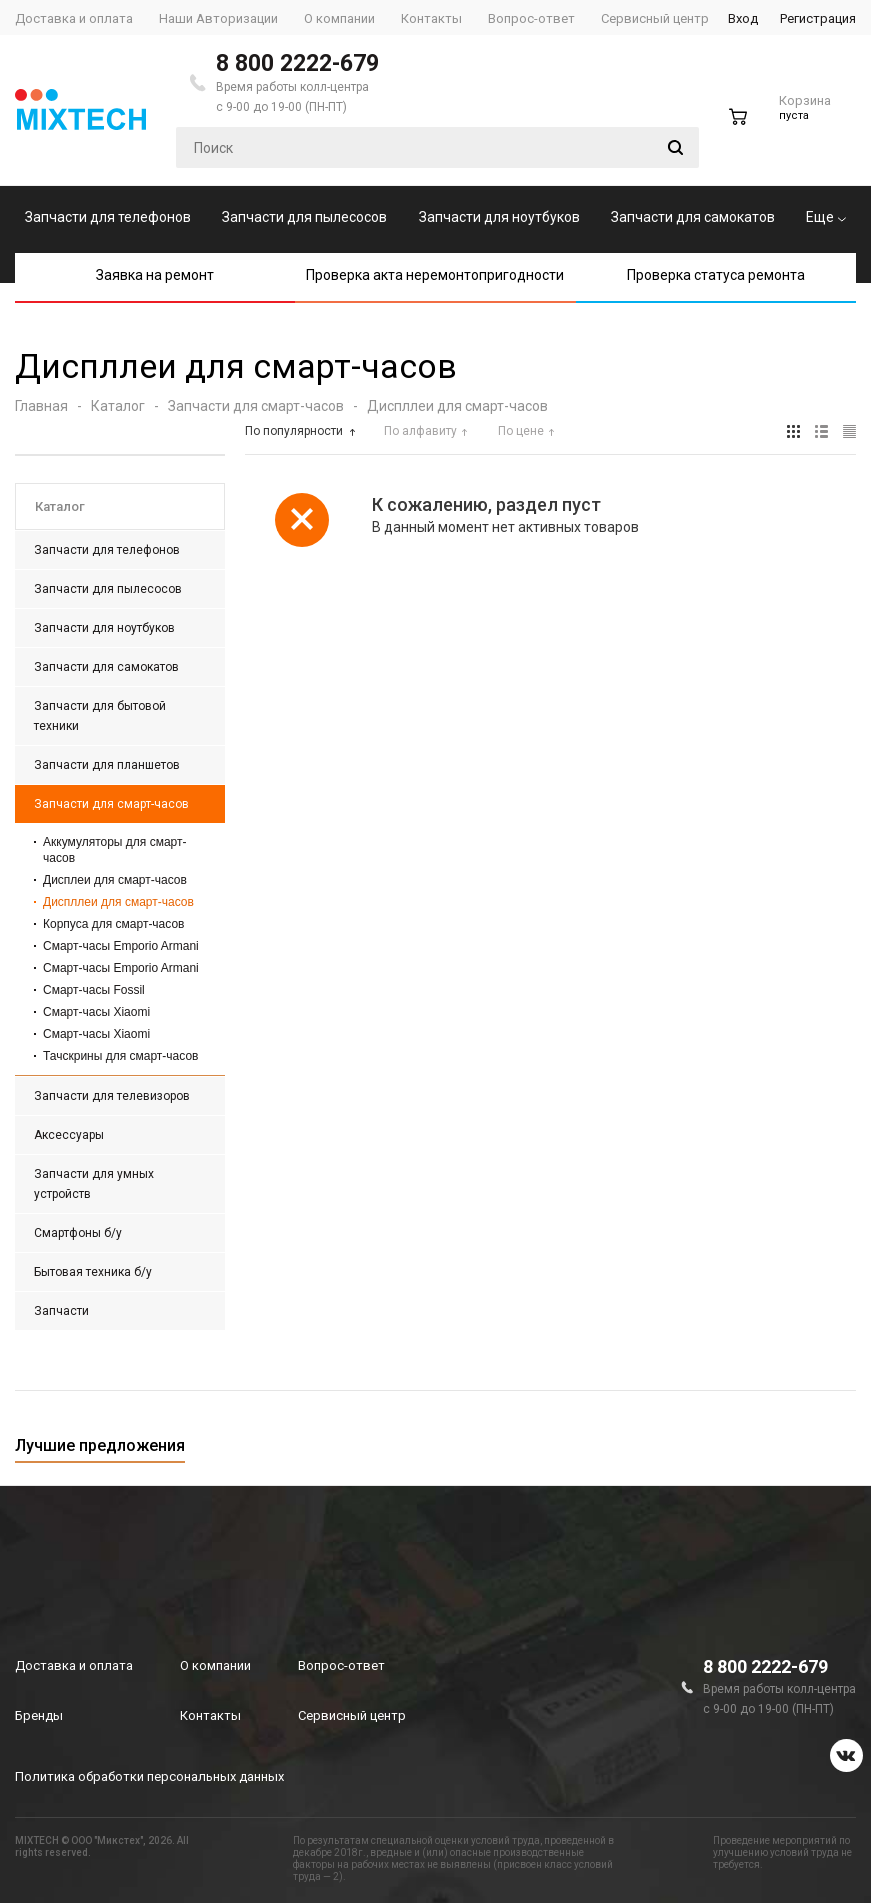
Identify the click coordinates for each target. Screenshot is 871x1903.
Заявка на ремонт (155, 275)
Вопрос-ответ (341, 1665)
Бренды (39, 1715)
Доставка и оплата (74, 1665)
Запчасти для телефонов (108, 217)
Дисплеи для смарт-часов (115, 880)
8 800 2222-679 (297, 63)
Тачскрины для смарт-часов (120, 1056)
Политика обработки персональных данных (149, 1776)
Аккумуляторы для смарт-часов (114, 850)
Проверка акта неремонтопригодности (435, 275)
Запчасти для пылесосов (304, 217)
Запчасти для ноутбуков (499, 217)
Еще (826, 217)
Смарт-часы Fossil (94, 990)
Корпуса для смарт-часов (113, 924)
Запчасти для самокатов (693, 217)
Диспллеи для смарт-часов (118, 902)
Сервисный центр (352, 1715)
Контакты (210, 1715)
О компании (215, 1665)
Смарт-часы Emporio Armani (121, 946)
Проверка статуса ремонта (716, 275)
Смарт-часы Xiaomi (96, 1012)
